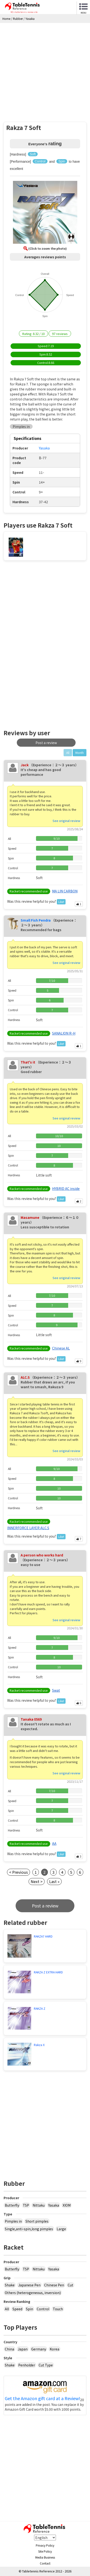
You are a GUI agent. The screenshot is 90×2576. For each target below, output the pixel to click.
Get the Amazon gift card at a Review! (42, 2398)
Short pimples (36, 2221)
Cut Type (46, 2365)
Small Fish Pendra (36, 920)
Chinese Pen (54, 2285)
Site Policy (45, 2551)
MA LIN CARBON (65, 891)
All (7, 2308)
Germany (38, 2349)
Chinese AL (61, 1348)
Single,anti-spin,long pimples (29, 2228)
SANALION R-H (63, 1033)
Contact (45, 2563)
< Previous (18, 1872)
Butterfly (12, 2205)
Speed (17, 2308)
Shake (10, 2285)
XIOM (67, 2205)
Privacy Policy (45, 2545)
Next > (36, 1881)
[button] (45, 213)
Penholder (26, 2365)
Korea (54, 2349)
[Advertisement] (45, 70)
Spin (29, 2308)
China (9, 2349)
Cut (70, 2285)
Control (43, 2308)
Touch (58, 2308)
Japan (23, 2349)
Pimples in (13, 2221)
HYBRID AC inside (66, 1188)
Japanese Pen (29, 2285)
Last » (54, 1881)
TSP (26, 2205)
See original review (66, 820)
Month (79, 753)
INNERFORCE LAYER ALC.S (28, 1527)
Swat (56, 1690)
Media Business (45, 2557)
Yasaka (53, 2205)
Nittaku (39, 2205)
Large (61, 2228)
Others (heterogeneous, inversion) (33, 2292)
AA (54, 1843)
